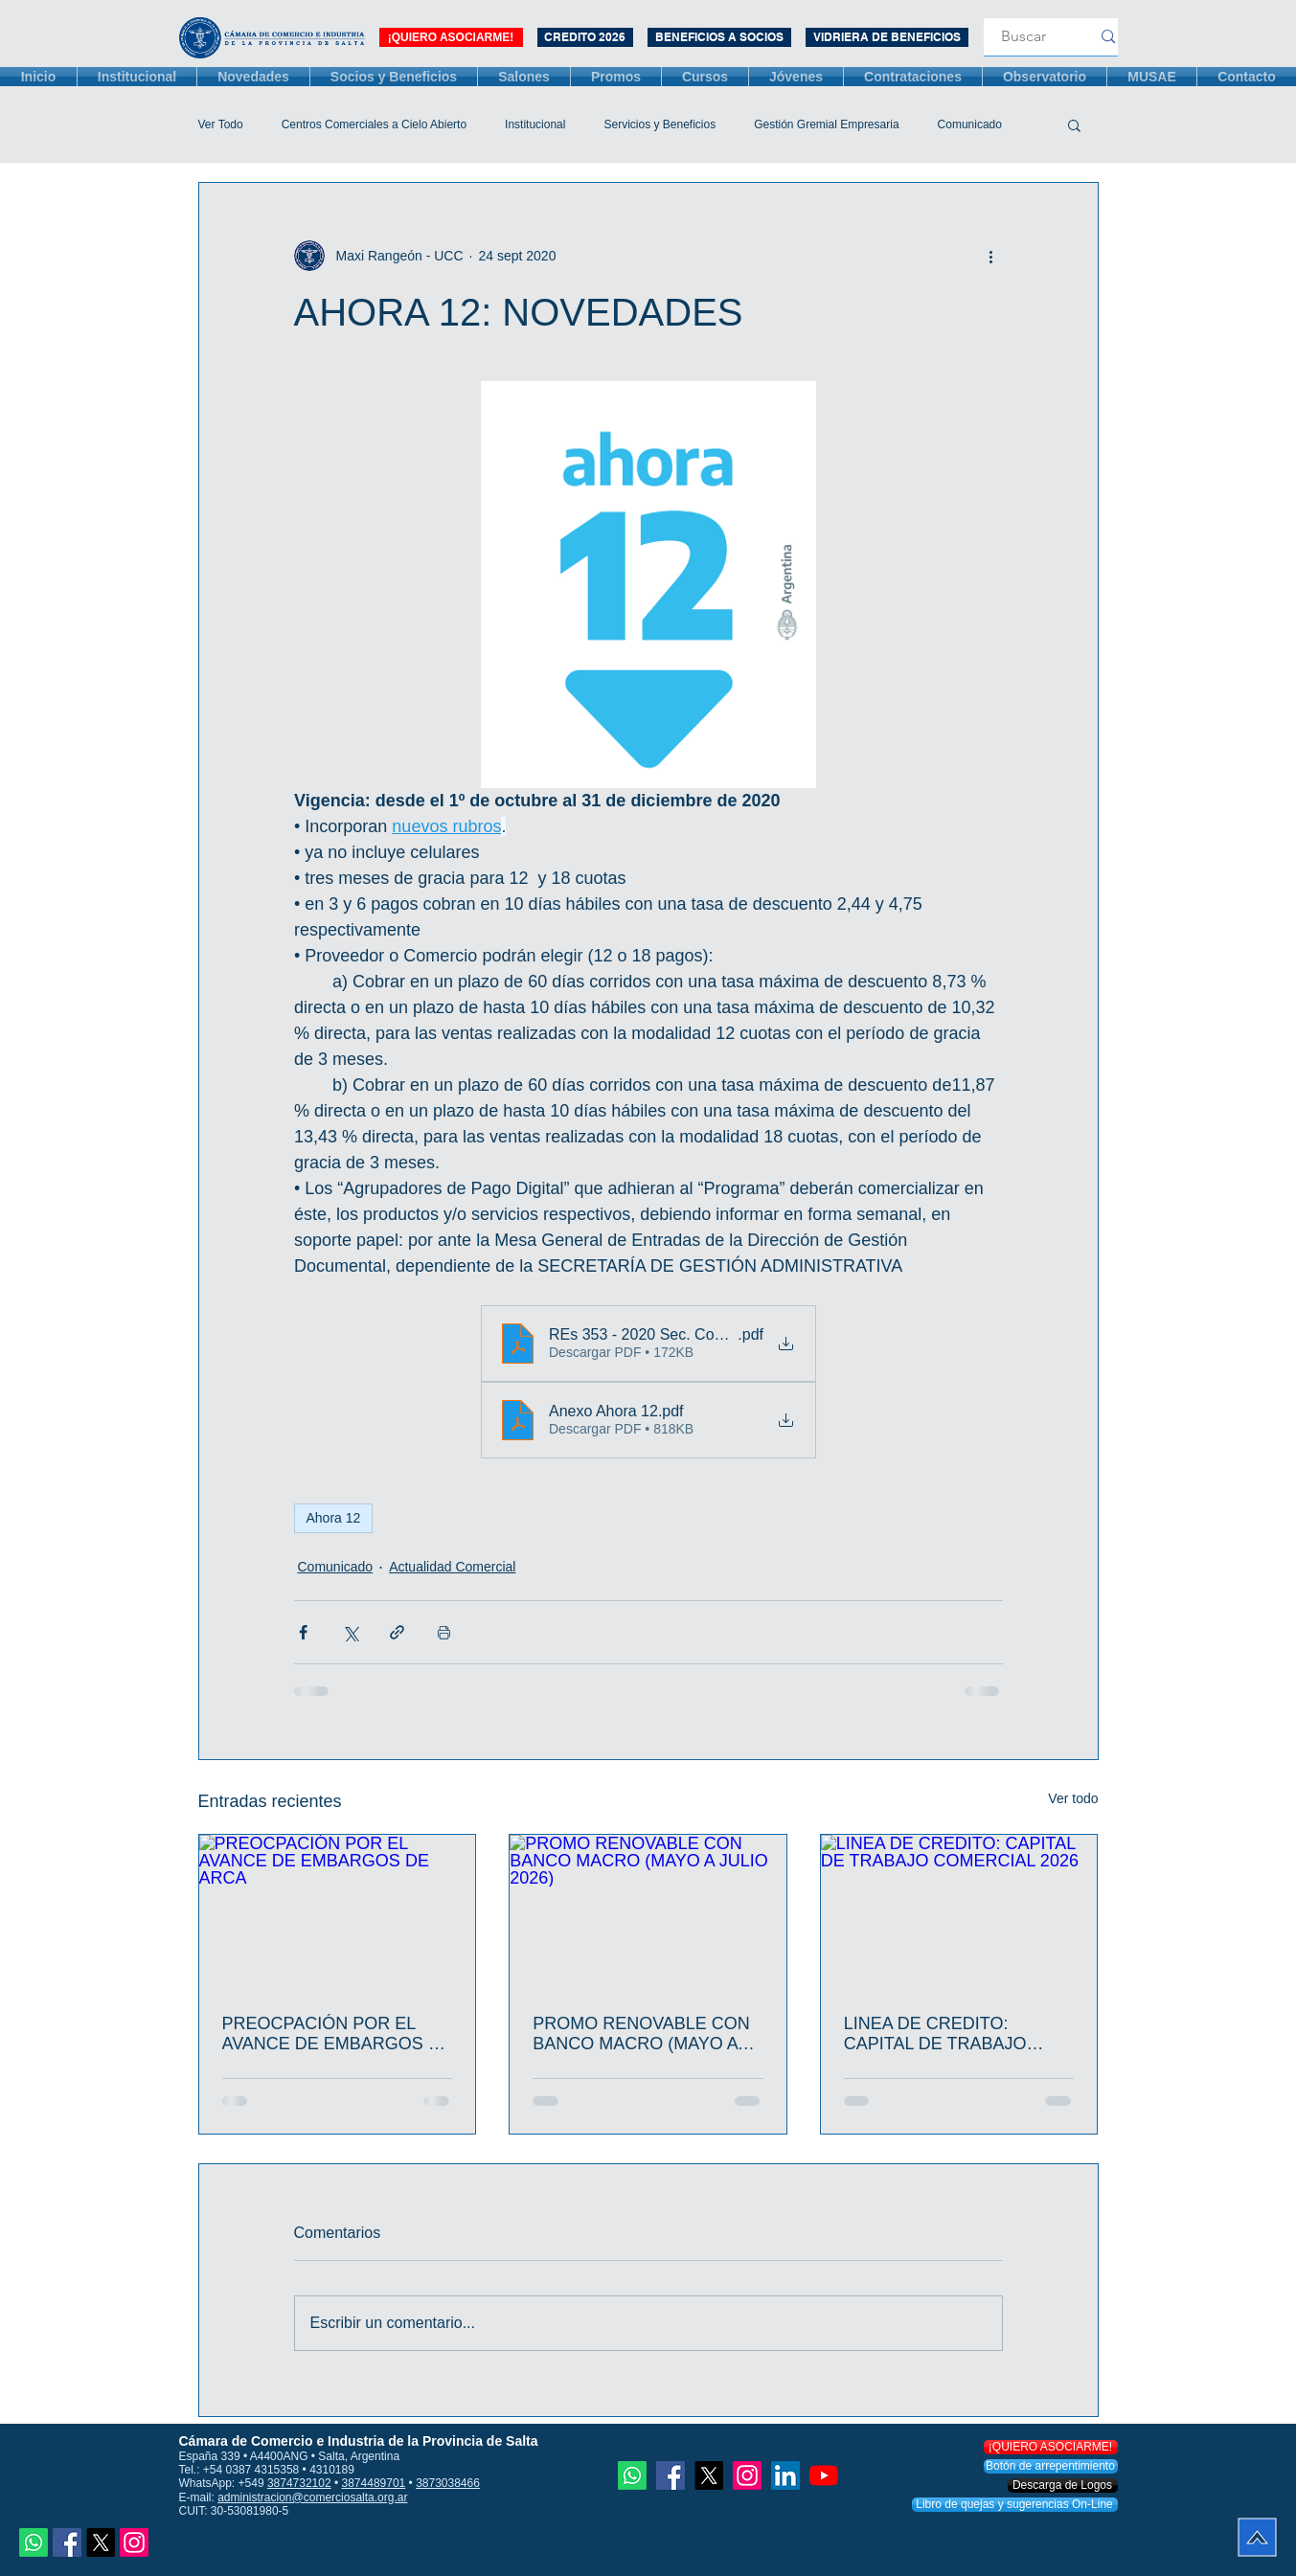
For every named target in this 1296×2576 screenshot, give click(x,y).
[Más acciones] (991, 255)
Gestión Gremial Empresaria (826, 124)
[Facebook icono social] (67, 2542)
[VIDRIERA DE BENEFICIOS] (887, 37)
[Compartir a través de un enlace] (397, 1632)
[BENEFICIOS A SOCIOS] (719, 37)
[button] (1074, 124)
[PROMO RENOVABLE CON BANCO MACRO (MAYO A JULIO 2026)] (648, 1912)
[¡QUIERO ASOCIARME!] (451, 37)
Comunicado (970, 124)
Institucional (535, 124)
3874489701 (374, 2483)
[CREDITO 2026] (585, 37)
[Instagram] (134, 2542)
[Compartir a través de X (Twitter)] (350, 1632)
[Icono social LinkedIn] (785, 2475)
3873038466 (448, 2483)
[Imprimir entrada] (444, 1632)
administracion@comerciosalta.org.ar (312, 2497)
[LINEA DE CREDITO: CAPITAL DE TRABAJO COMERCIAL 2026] (959, 1912)
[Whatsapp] (33, 2542)
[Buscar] (1024, 37)
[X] (100, 2542)
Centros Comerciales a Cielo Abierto (374, 124)
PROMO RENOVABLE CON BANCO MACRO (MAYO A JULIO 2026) (641, 2034)
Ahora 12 (334, 1517)
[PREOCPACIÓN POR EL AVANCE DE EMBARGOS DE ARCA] (337, 1912)
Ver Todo (220, 124)
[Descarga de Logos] (1063, 2485)
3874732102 (299, 2483)
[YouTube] (823, 2475)
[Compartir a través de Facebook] (303, 1632)
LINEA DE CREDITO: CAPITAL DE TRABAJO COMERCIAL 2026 (935, 2034)
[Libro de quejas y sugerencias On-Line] (1015, 2504)
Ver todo (1073, 1798)
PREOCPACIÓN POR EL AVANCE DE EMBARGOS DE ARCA (337, 2034)
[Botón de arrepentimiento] (1051, 2466)
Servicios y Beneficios (659, 124)
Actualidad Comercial (452, 1566)
